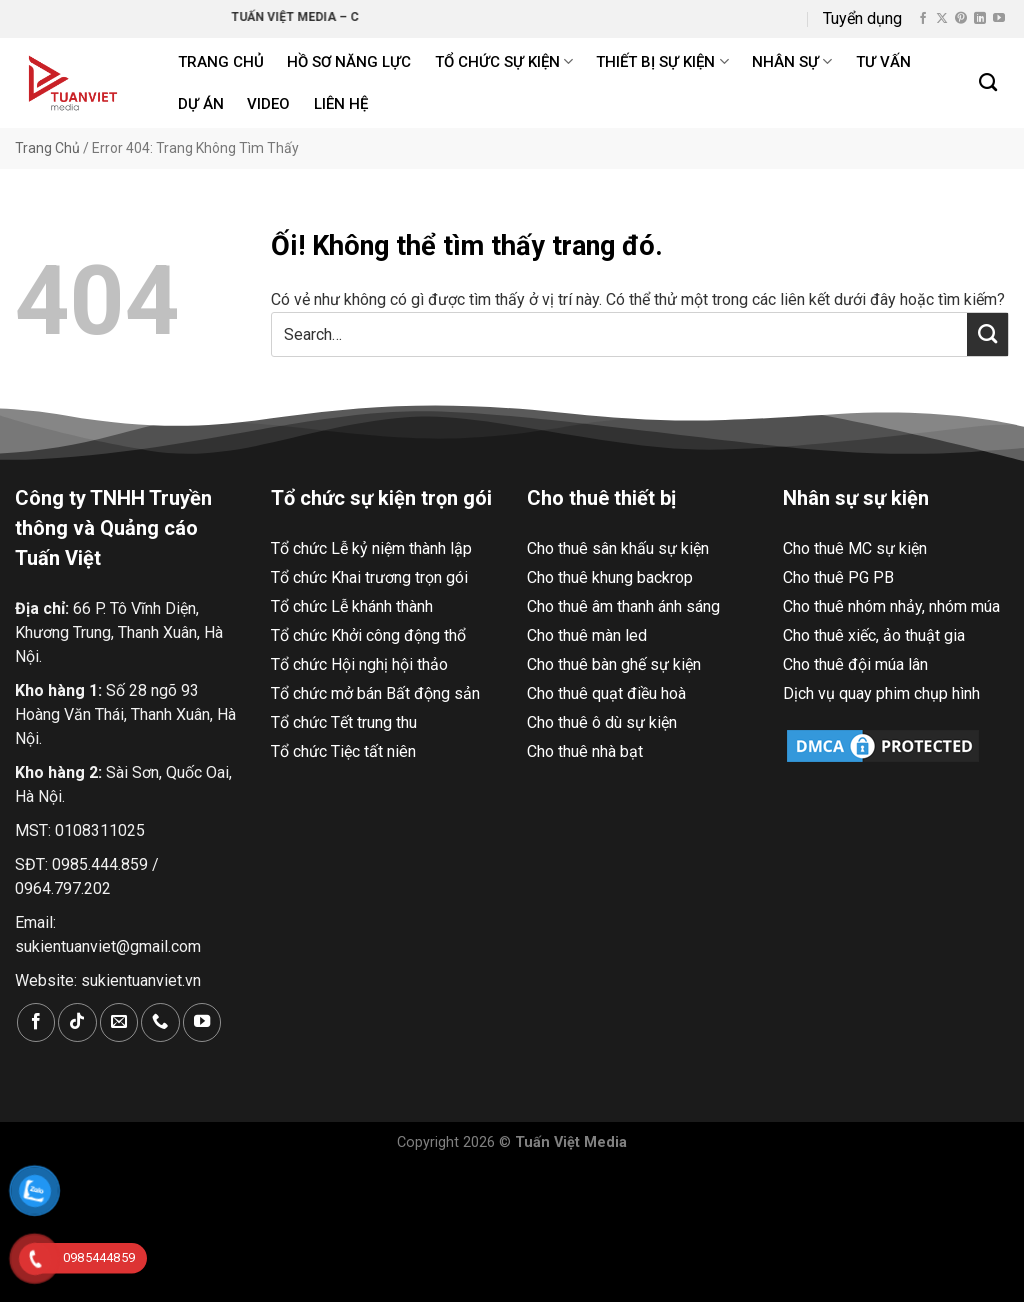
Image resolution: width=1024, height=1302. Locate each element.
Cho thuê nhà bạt (585, 751)
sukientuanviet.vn (141, 980)
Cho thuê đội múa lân (855, 664)
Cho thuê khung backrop (610, 577)
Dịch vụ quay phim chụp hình (881, 693)
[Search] (989, 83)
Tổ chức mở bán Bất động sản (375, 693)
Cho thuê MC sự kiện (855, 548)
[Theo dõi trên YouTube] (999, 19)
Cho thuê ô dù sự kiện (602, 722)
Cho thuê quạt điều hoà (606, 693)
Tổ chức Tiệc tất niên (343, 751)
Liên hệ (341, 104)
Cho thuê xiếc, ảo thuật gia (874, 635)
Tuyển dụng (862, 18)
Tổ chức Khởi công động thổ (368, 635)
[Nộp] (987, 334)
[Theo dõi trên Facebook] (923, 19)
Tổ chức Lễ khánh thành (352, 606)
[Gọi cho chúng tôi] (160, 1022)
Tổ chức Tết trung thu (344, 722)
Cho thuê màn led (587, 635)
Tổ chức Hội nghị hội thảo (359, 664)
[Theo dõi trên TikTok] (77, 1022)
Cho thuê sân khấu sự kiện (618, 548)
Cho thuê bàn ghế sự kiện (614, 664)
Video (268, 104)
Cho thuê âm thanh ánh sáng (623, 606)
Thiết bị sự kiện (662, 61)
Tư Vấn (883, 62)
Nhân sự (792, 61)
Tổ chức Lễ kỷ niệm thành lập (371, 548)
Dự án (201, 104)
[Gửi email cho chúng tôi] (119, 1022)
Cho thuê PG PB (838, 577)
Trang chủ (221, 62)
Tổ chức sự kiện (504, 61)
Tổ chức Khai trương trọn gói (369, 577)
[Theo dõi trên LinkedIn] (980, 19)
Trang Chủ (47, 148)
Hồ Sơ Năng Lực (349, 62)
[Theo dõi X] (942, 19)
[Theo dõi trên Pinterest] (961, 19)
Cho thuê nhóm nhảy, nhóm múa (891, 606)
